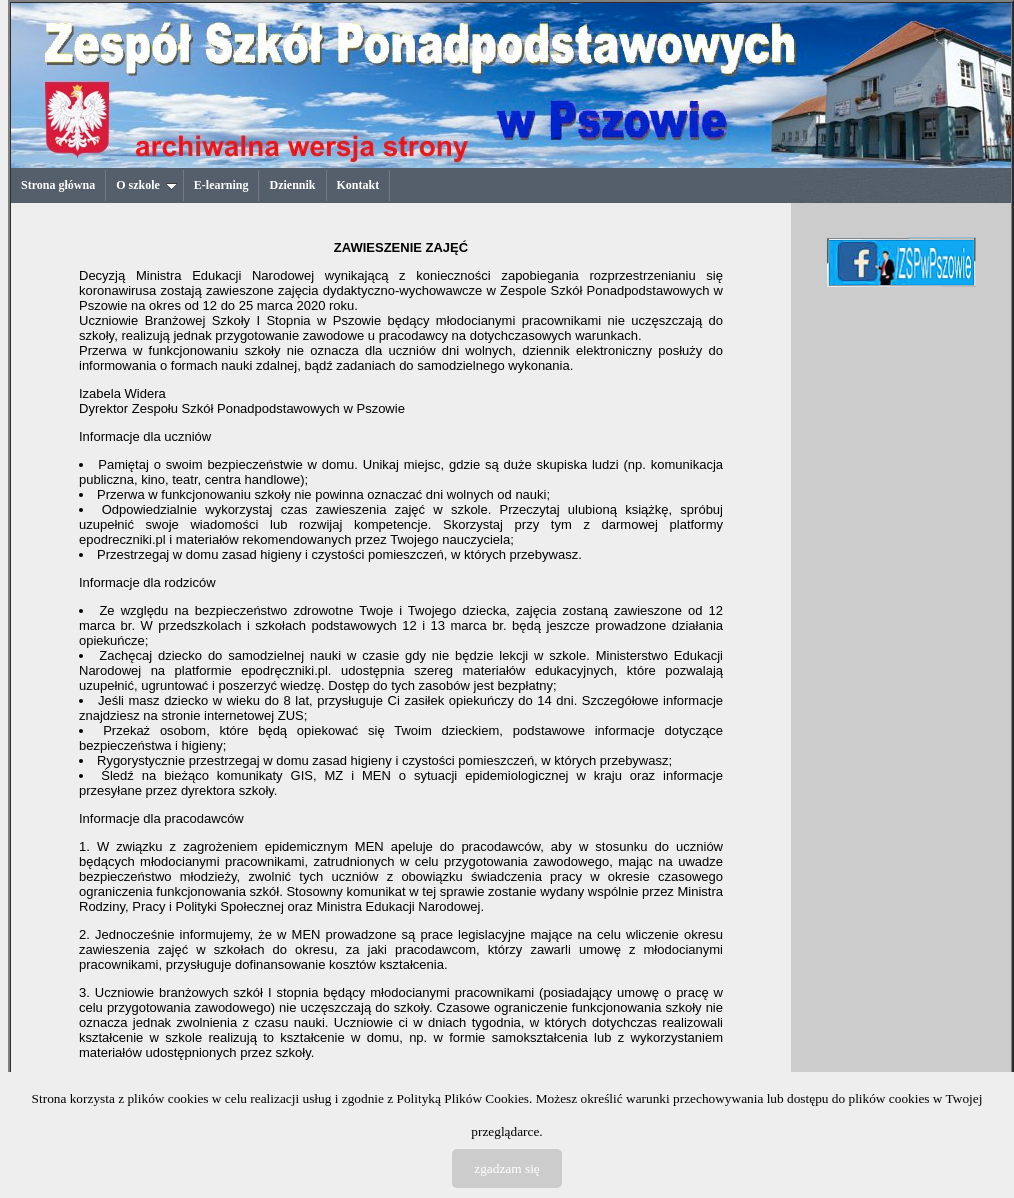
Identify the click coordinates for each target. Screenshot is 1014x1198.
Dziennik (292, 185)
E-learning (221, 185)
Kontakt (358, 185)
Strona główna (58, 185)
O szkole (146, 185)
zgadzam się (507, 1168)
